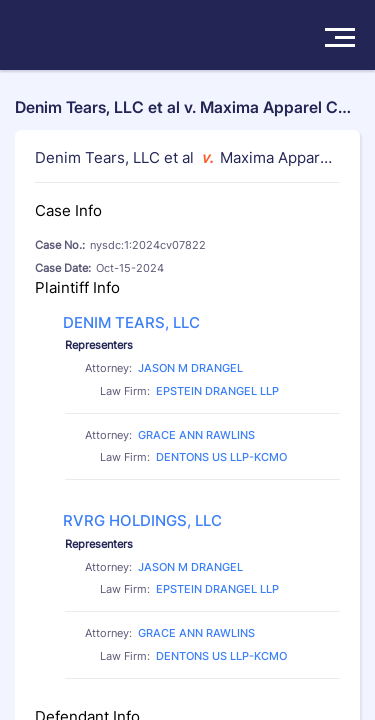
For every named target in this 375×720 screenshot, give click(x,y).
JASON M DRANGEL (190, 368)
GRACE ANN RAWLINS (196, 435)
